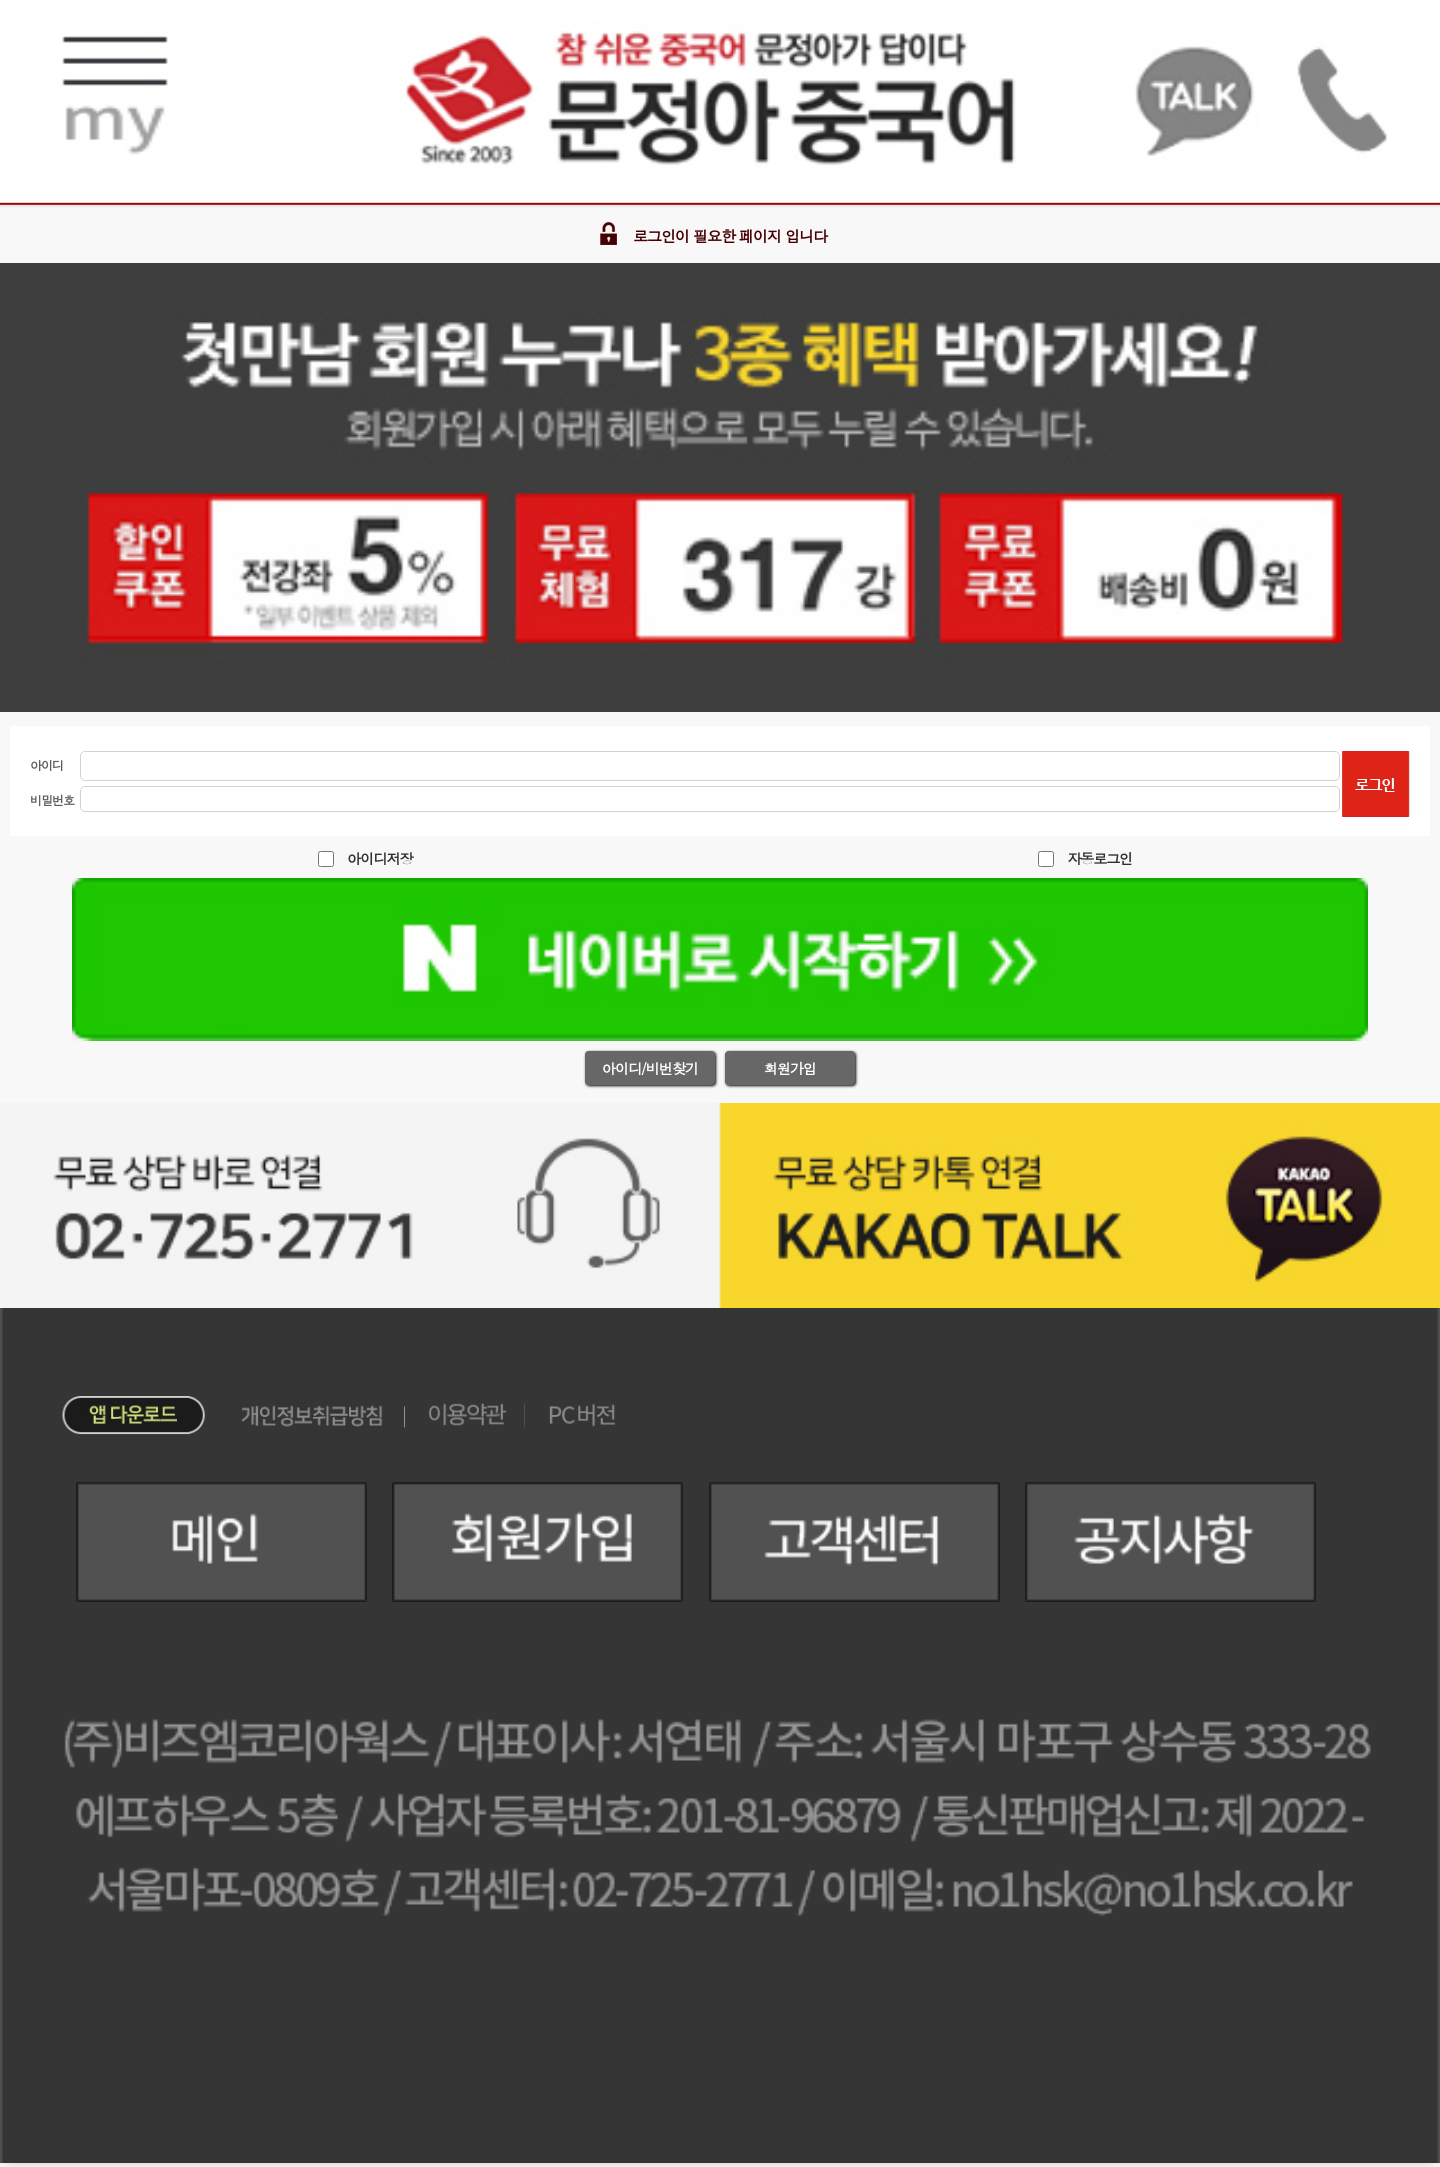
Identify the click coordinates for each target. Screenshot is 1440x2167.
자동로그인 (1099, 858)
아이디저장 (379, 858)
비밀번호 (52, 799)
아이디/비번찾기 (650, 1068)
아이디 (46, 764)
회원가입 (790, 1068)
